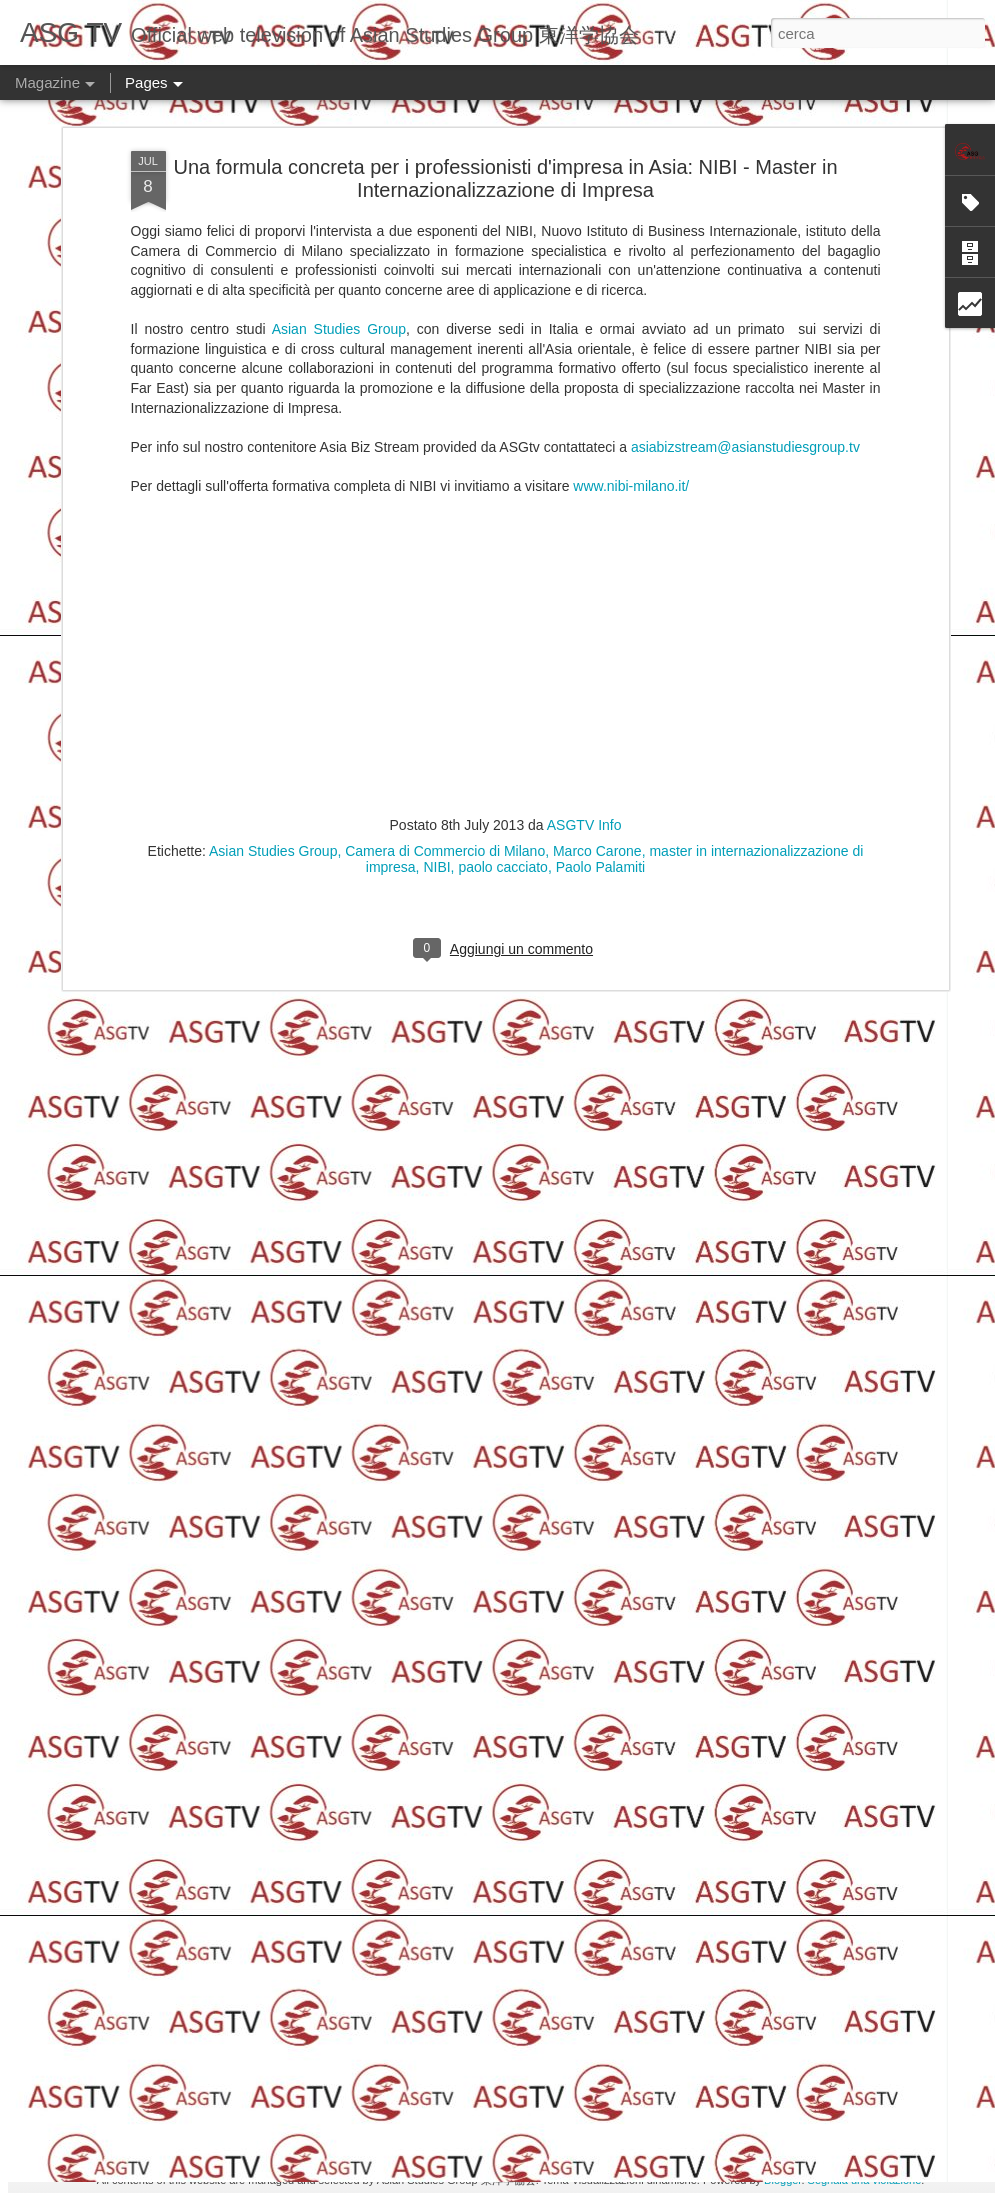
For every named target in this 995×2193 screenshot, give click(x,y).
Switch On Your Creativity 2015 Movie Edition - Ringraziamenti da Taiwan (474, 1498)
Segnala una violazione (865, 2180)
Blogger (782, 2180)
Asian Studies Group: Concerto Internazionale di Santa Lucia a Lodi (639, 893)
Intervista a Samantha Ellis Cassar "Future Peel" (480, 1262)
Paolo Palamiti (601, 181)
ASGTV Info (584, 139)
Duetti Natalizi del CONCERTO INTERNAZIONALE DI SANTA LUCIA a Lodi (163, 893)
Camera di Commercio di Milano (445, 165)
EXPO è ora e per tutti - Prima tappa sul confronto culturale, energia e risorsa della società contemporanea (485, 1961)
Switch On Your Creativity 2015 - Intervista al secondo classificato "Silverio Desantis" (500, 1044)
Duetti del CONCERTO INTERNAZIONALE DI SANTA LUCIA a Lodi (402, 884)
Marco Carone (597, 165)
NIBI (436, 181)
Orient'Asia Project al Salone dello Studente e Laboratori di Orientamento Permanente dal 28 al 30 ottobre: (871, 911)
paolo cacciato (503, 181)
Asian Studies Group (273, 165)
